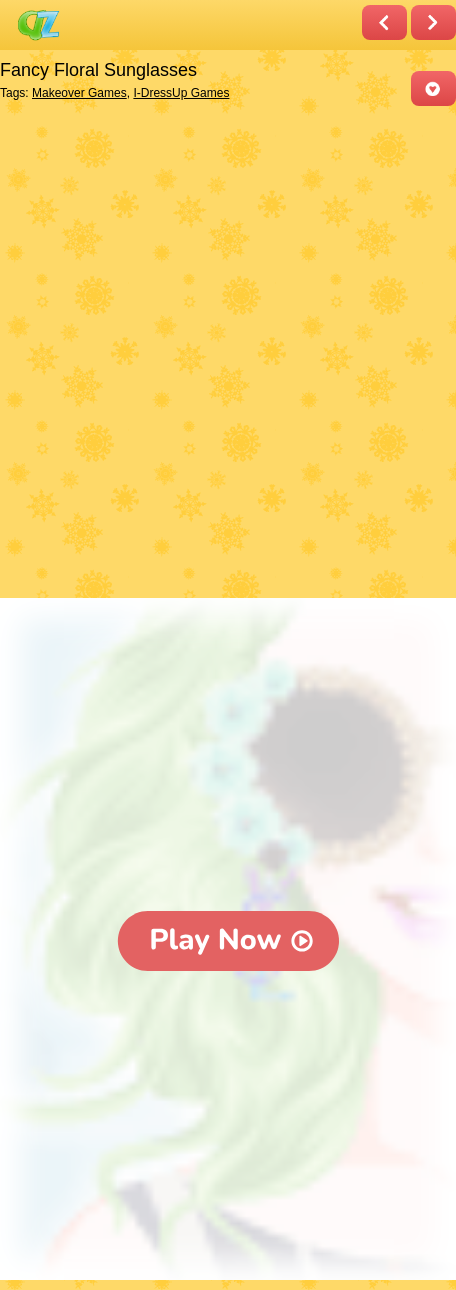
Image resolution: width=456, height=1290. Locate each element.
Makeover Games (79, 93)
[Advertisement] (228, 354)
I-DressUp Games (181, 93)
